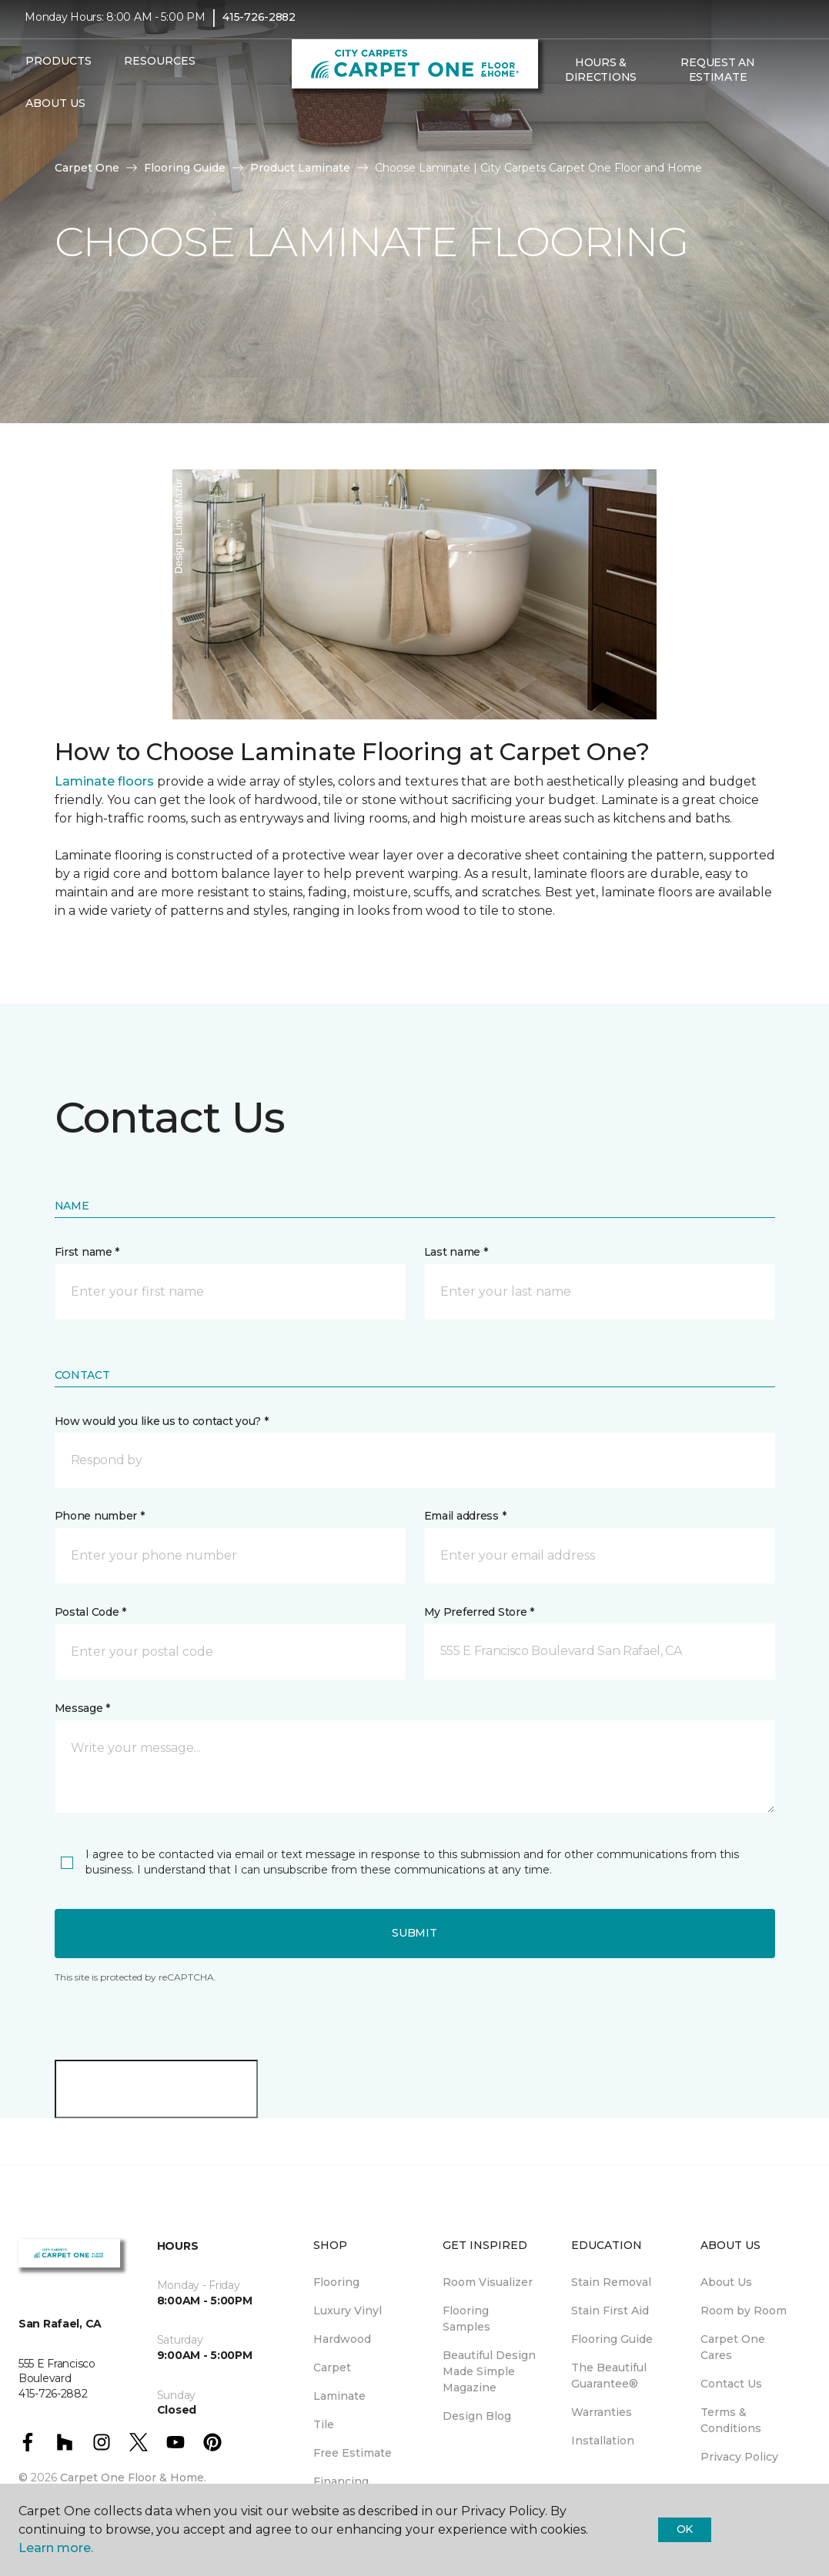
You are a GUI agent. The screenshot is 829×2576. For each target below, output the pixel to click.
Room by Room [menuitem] (743, 2310)
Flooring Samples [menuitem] (466, 2319)
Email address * (465, 1515)
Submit (414, 1933)
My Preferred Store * (479, 1612)
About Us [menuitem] (726, 2282)
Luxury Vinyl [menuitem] (347, 2310)
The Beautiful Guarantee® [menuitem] (609, 2376)
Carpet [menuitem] (332, 2367)
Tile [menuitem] (323, 2424)
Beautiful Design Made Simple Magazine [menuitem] (489, 2371)
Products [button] (58, 71)
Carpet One (87, 168)
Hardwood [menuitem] (342, 2339)
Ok (685, 2529)
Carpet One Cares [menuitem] (732, 2347)
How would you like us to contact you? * (162, 1421)
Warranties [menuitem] (601, 2412)
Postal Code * (90, 1612)
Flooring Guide (185, 168)
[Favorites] (573, 121)
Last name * (456, 1251)
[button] (555, 121)
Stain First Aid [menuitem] (610, 2310)
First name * (87, 1251)
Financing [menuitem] (341, 2481)
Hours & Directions (601, 80)
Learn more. (55, 2548)
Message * (82, 1708)
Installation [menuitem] (602, 2441)
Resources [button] (160, 71)
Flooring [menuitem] (336, 2282)
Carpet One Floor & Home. (133, 2477)
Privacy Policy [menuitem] (739, 2457)
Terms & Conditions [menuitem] (730, 2420)
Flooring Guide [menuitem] (612, 2339)
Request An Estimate (717, 80)
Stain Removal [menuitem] (611, 2282)
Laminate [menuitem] (339, 2396)
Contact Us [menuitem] (731, 2384)
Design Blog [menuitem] (477, 2416)
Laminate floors (104, 781)
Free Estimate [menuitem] (352, 2453)
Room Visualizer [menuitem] (488, 2282)
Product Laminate (300, 168)
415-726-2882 (259, 28)
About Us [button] (55, 114)
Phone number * (100, 1515)
